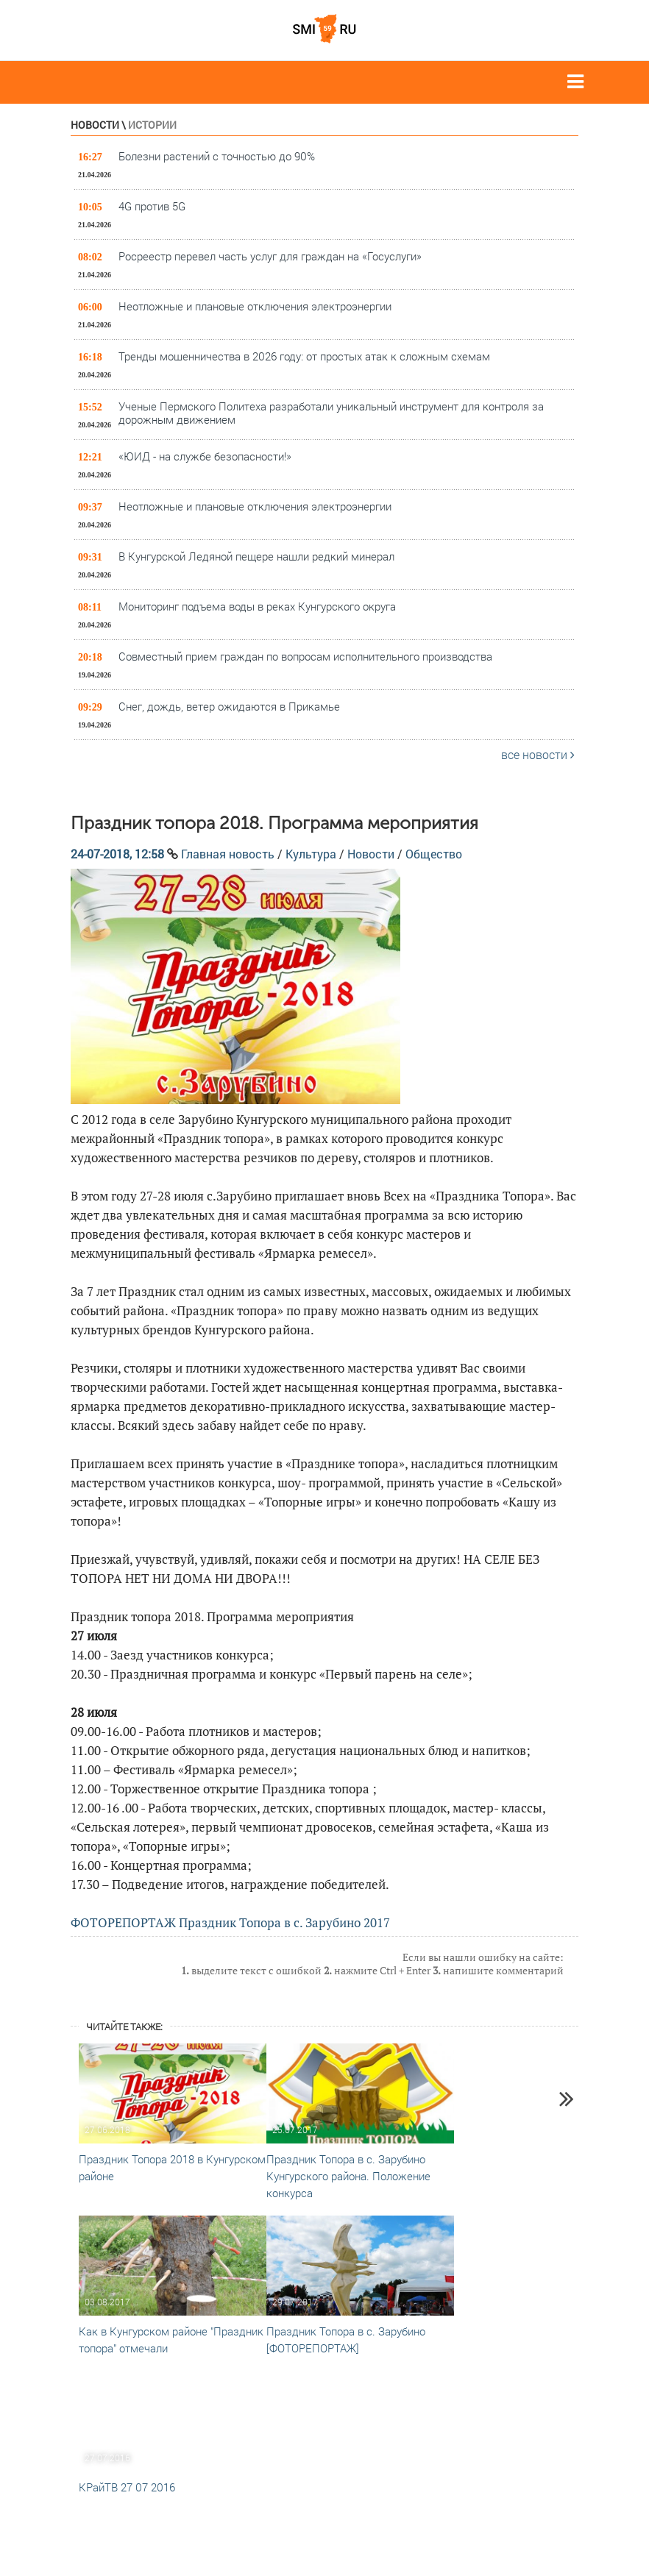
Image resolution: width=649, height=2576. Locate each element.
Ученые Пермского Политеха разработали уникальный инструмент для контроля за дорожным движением (331, 413)
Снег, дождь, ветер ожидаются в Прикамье (229, 706)
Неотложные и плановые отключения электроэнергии (254, 306)
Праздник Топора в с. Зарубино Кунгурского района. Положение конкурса (348, 2176)
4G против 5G (151, 206)
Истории (152, 125)
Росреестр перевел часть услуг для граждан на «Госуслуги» (270, 256)
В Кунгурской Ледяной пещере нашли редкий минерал (256, 556)
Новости (95, 125)
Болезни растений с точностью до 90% (216, 156)
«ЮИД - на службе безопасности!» (204, 456)
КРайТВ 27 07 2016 (127, 2487)
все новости (538, 754)
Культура (311, 853)
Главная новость (227, 853)
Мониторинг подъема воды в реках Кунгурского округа (257, 606)
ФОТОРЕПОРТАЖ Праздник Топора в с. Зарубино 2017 (230, 1922)
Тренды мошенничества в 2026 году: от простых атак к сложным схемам (304, 356)
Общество (433, 853)
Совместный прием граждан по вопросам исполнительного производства (305, 656)
